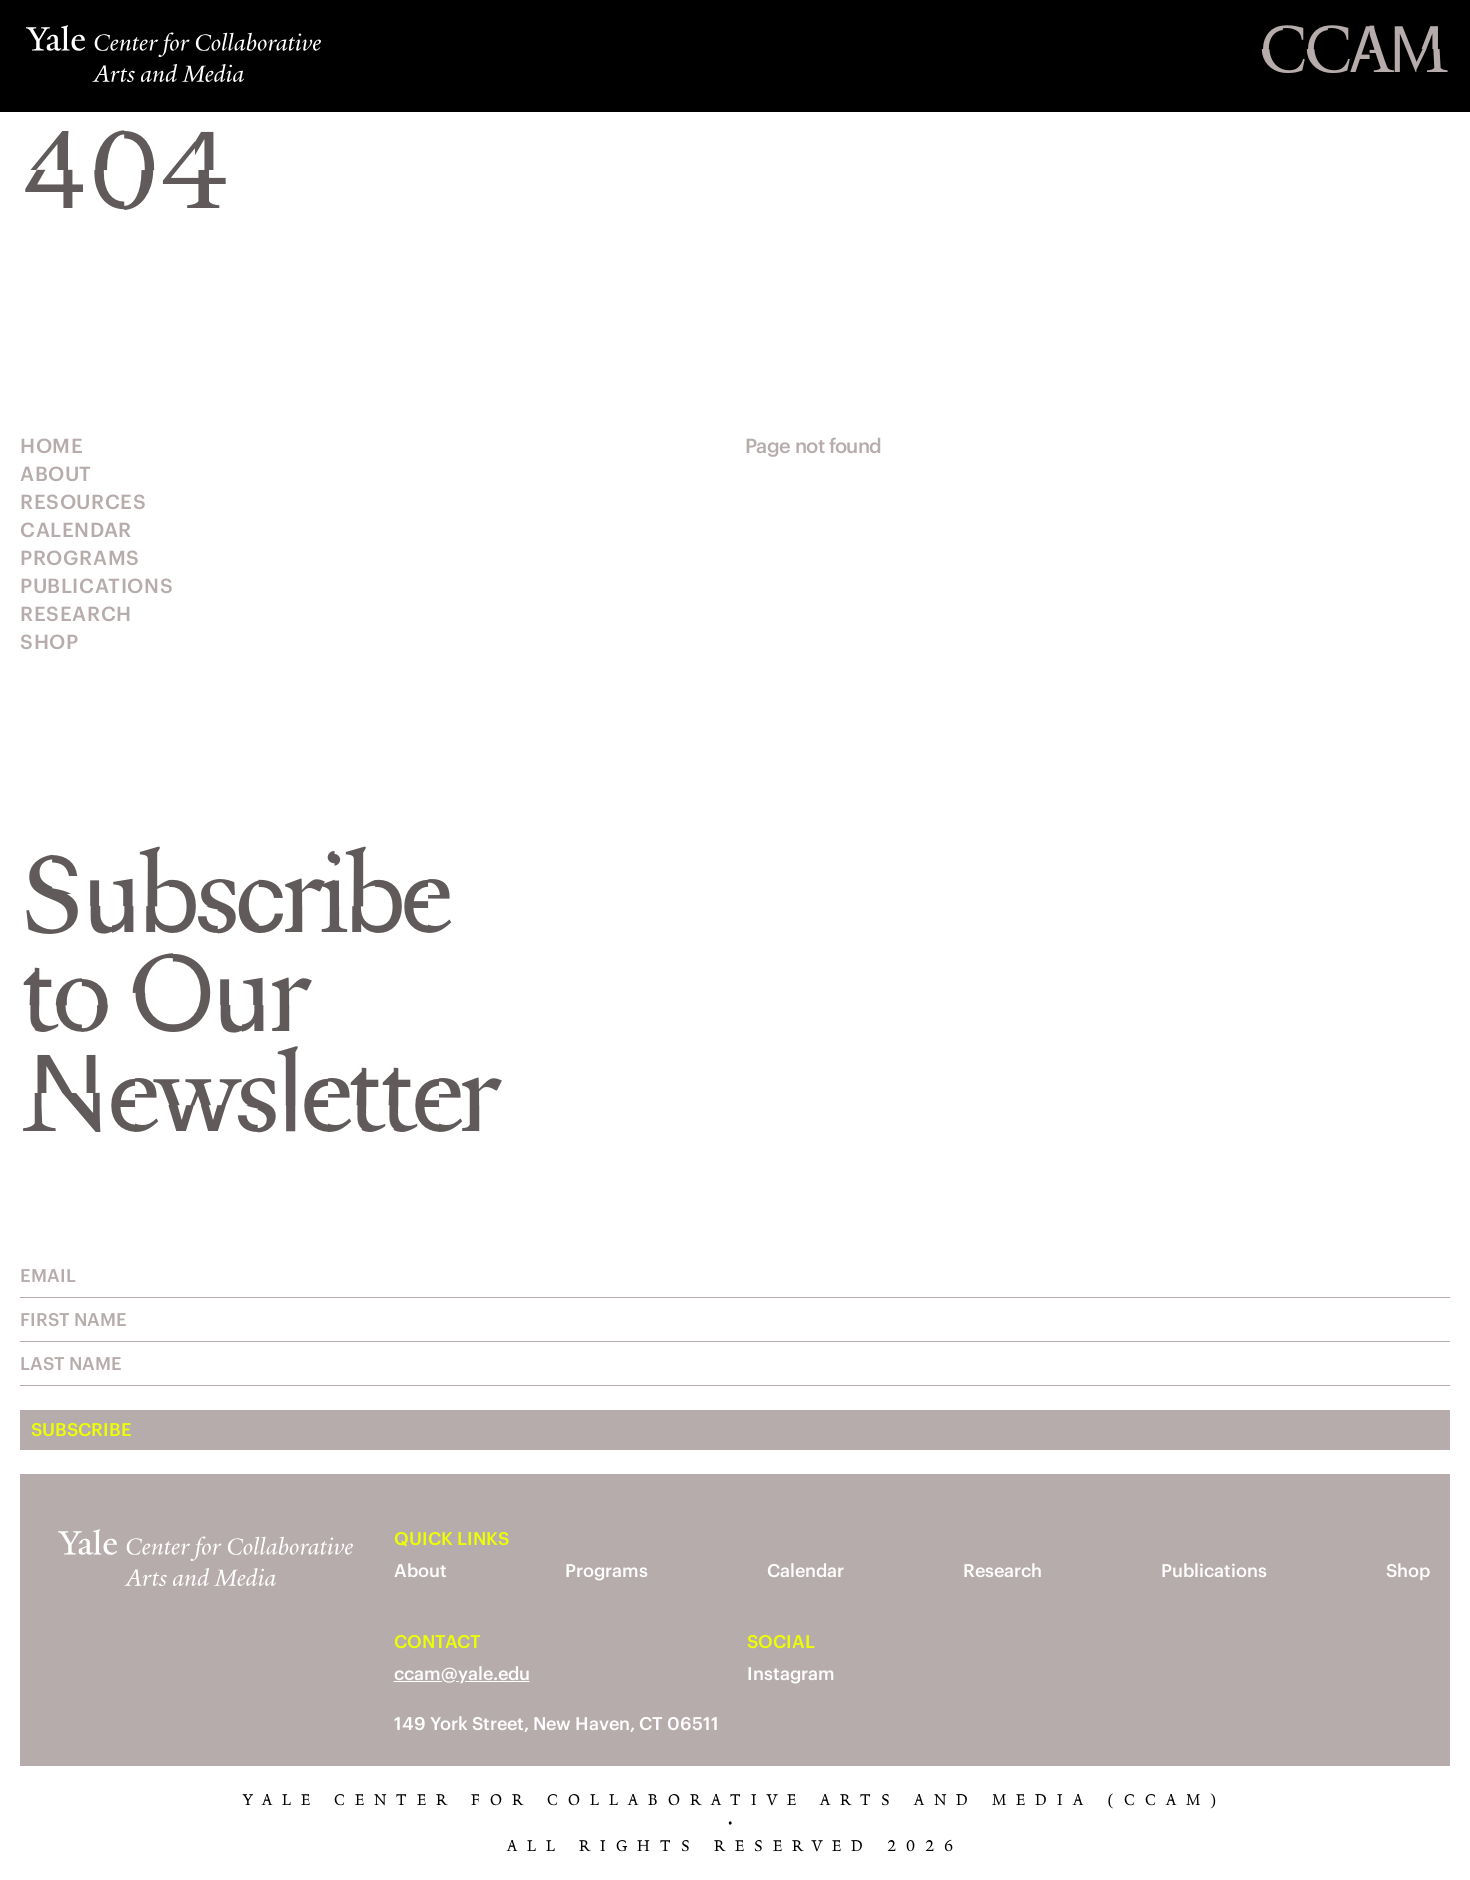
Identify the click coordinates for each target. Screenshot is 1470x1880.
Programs (80, 557)
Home (51, 445)
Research (76, 613)
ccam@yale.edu (462, 1673)
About (56, 473)
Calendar (76, 529)
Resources (83, 501)
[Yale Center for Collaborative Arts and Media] (155, 56)
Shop (49, 641)
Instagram (791, 1673)
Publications (96, 585)
